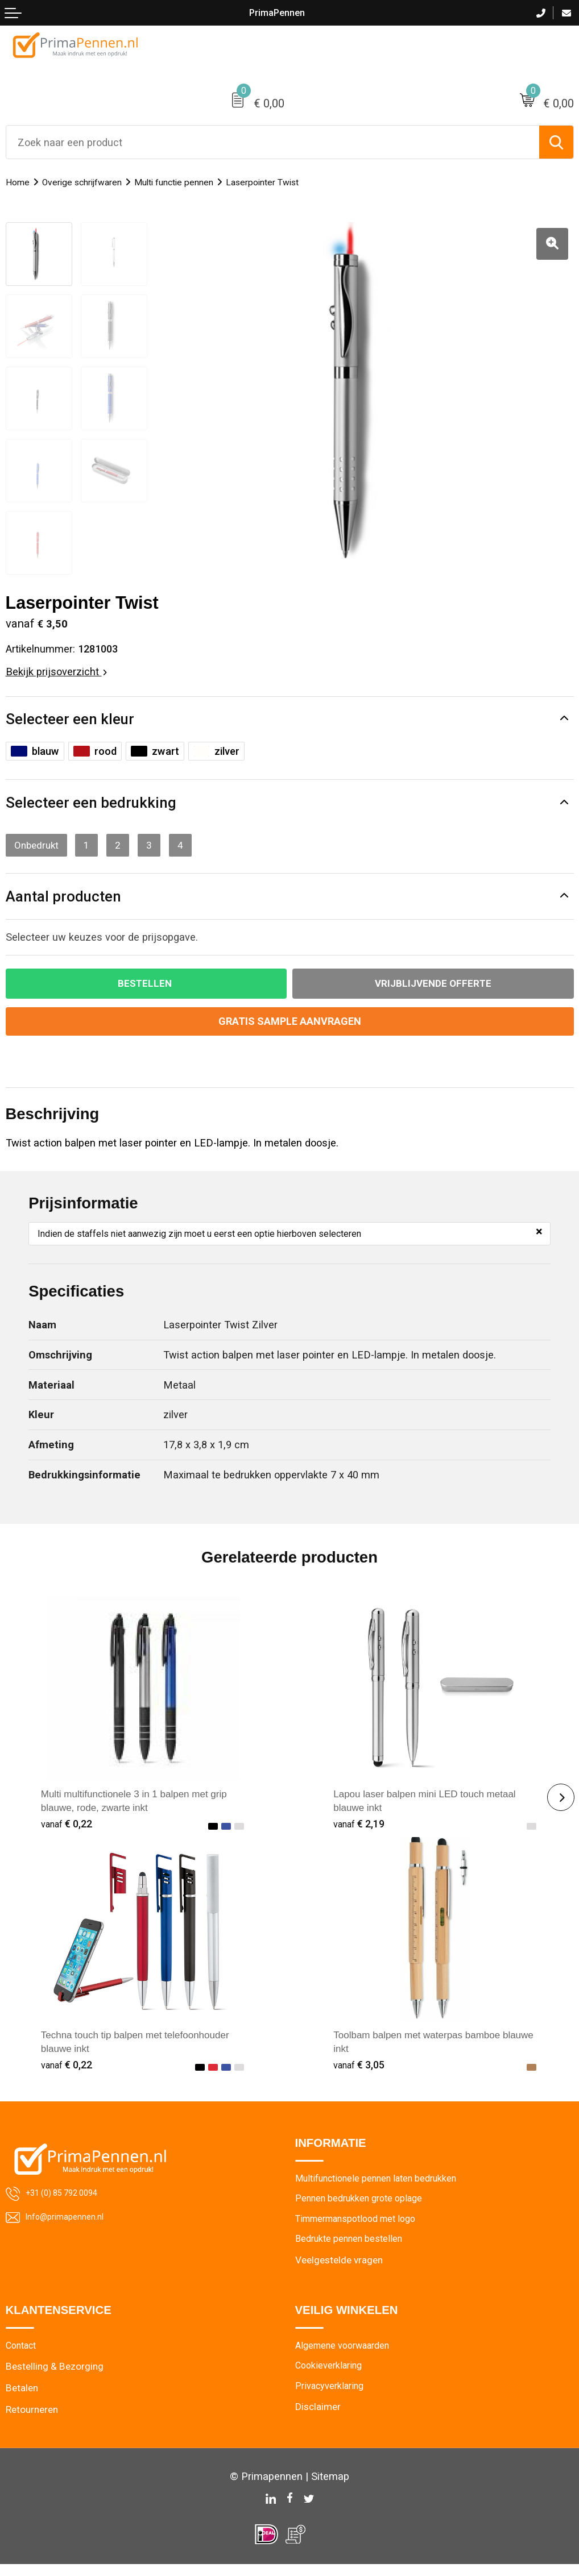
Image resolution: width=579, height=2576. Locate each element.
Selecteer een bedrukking (96, 805)
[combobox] (272, 142)
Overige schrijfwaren (89, 182)
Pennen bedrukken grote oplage (363, 2207)
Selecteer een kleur (74, 720)
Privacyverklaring (332, 2399)
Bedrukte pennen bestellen (351, 2249)
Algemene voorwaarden (346, 2357)
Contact (23, 2357)
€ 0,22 (67, 1830)
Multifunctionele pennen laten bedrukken (381, 2186)
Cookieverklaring (331, 2378)
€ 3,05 (360, 2072)
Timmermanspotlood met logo (361, 2228)
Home (19, 182)
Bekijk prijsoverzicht (56, 672)
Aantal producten (67, 900)
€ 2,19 (360, 1830)
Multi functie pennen (190, 182)
